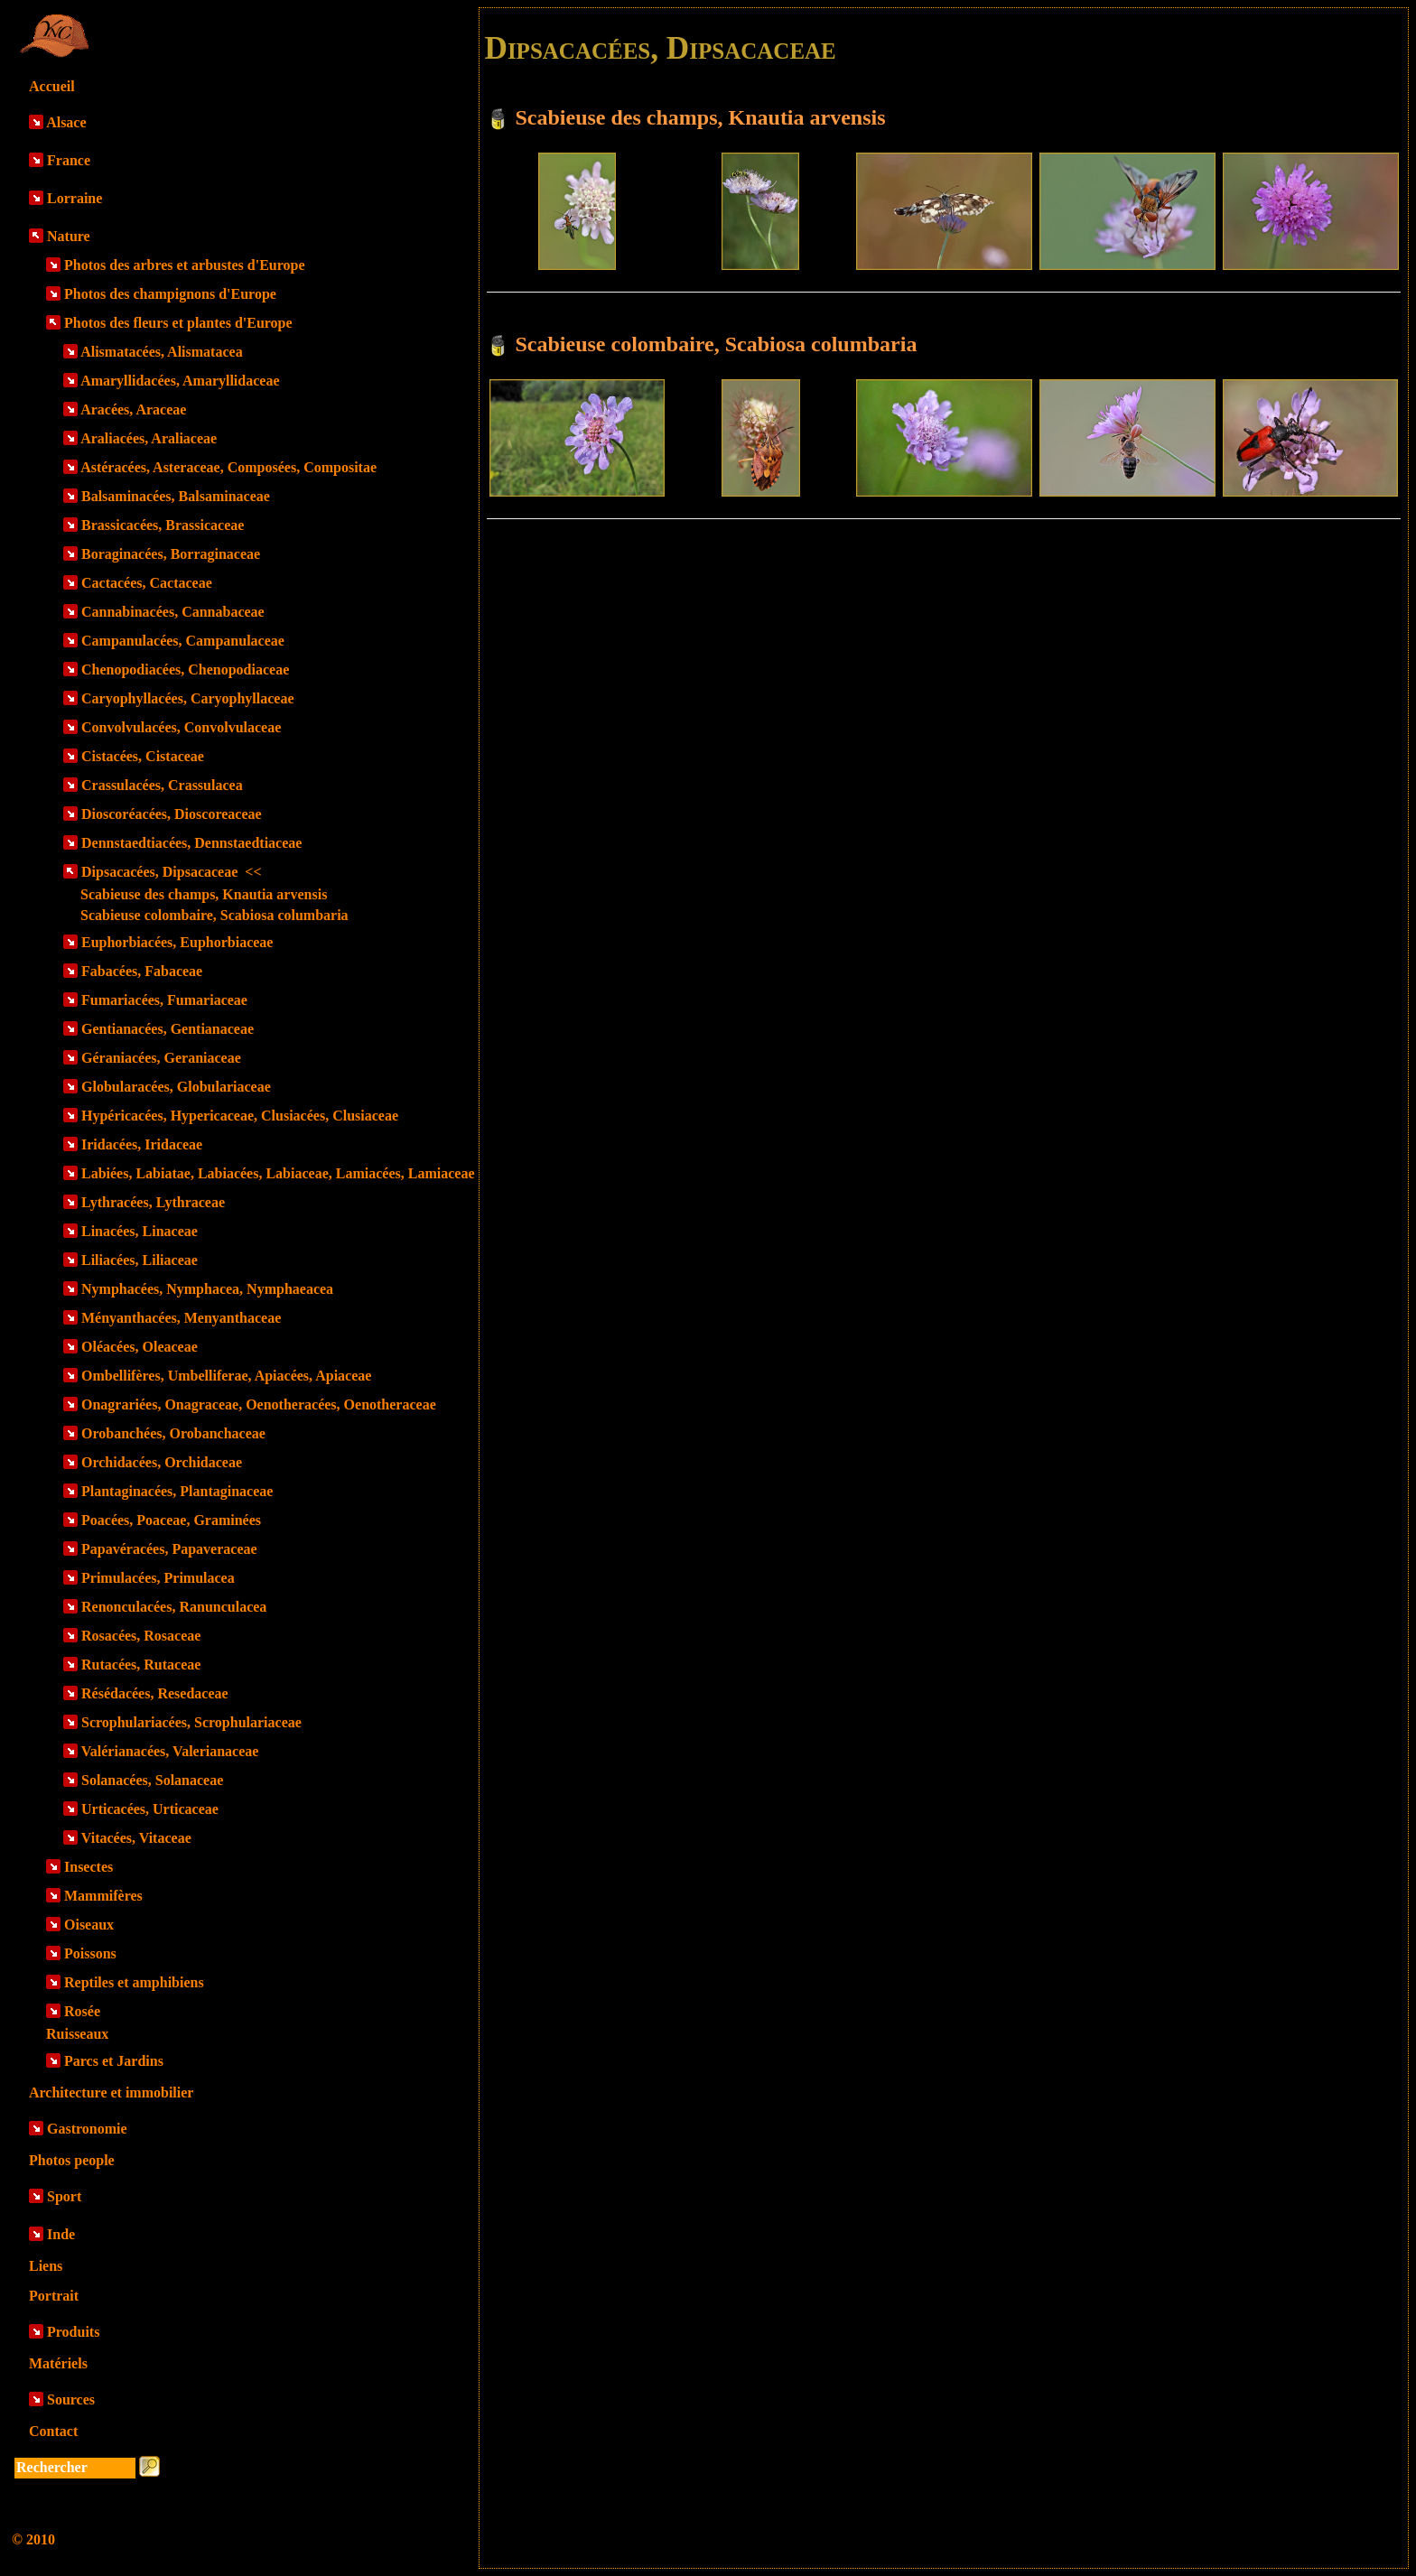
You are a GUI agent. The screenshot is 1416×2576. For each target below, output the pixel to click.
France (68, 160)
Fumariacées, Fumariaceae (164, 1000)
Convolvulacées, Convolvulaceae (181, 727)
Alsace (66, 122)
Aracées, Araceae (133, 409)
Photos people (72, 2160)
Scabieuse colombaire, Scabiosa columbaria (214, 915)
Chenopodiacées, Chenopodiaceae (185, 669)
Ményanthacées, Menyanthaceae (181, 1317)
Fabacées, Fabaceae (141, 971)
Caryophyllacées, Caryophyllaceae (187, 698)
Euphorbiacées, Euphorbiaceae (177, 942)
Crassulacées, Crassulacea (162, 785)
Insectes (88, 1866)
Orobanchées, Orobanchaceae (173, 1433)
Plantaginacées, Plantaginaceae (177, 1491)
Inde (61, 2234)
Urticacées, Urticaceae (150, 1809)
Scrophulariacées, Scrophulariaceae (191, 1722)
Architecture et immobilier (111, 2092)
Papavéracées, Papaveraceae (169, 1549)
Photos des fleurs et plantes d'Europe (178, 322)
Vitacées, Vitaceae (136, 1838)
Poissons (90, 1953)
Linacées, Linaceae (139, 1231)
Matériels (58, 2363)
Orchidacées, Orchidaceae (161, 1462)
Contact (53, 2431)
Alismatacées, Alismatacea (161, 351)
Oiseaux (89, 1924)
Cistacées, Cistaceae (142, 756)
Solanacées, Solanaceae (152, 1780)
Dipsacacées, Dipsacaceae (171, 871)
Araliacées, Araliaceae (148, 438)
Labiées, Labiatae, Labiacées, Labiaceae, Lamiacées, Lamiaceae (277, 1173)
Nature (68, 236)
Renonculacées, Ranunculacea (173, 1606)
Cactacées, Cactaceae (146, 583)
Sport (64, 2196)
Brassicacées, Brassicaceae (162, 525)
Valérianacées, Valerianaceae (170, 1751)
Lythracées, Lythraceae (153, 1202)
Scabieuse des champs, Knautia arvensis (203, 894)
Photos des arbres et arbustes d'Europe (184, 265)
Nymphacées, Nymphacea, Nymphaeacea (207, 1289)
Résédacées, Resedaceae (154, 1693)
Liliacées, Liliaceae (139, 1260)
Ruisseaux (77, 2033)
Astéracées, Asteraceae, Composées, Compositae (228, 467)
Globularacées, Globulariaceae (176, 1086)
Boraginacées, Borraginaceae (170, 554)
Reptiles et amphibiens (134, 1982)
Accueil (52, 86)
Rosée (82, 2011)
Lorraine (74, 198)
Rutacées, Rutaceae (140, 1664)
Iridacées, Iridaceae (141, 1144)
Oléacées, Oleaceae (139, 1346)
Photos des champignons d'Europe (170, 294)
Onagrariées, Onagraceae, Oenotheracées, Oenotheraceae (258, 1404)
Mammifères (103, 1895)
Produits (73, 2331)
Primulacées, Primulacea (158, 1578)
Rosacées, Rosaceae (140, 1635)
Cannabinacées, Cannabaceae (173, 611)
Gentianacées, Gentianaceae (167, 1029)
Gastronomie (87, 2128)
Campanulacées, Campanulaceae (182, 640)
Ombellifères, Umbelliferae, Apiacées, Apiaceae (226, 1375)
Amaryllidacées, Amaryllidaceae (179, 380)
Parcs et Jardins (113, 2061)
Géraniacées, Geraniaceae (161, 1057)
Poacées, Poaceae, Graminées (171, 1520)
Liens (45, 2266)
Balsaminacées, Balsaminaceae (175, 496)
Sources (71, 2399)
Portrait (54, 2295)
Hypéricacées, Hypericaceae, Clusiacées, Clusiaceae (239, 1115)
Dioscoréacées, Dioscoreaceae (171, 814)
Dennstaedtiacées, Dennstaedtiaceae (191, 843)
